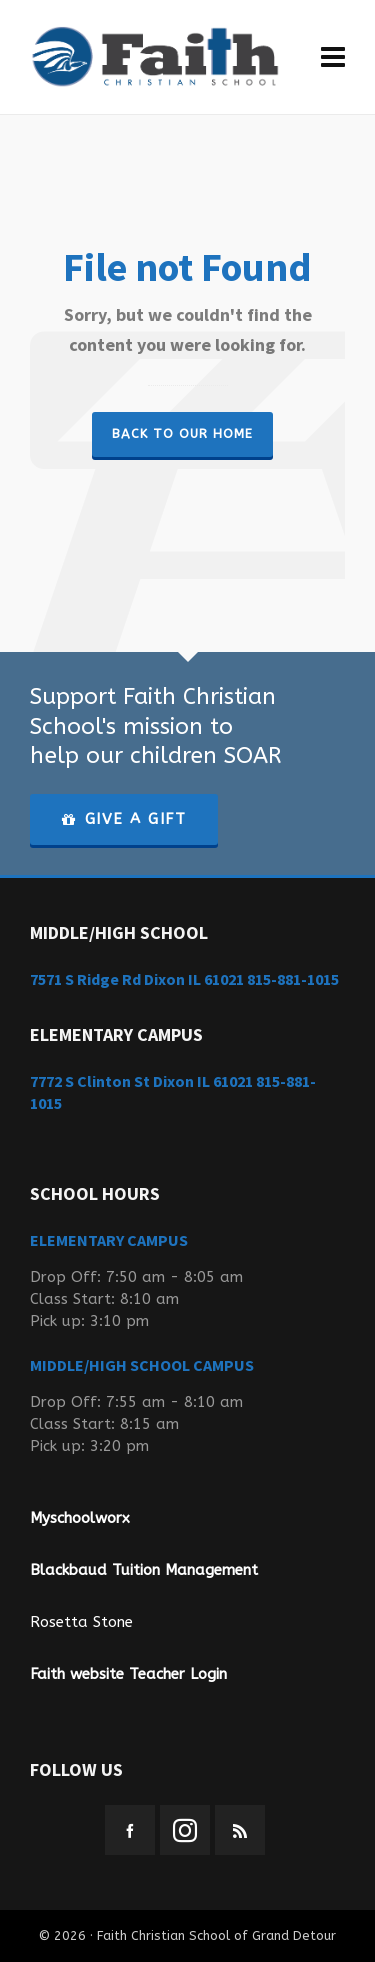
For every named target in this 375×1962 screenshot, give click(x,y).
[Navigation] (333, 57)
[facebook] (130, 1830)
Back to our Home (182, 433)
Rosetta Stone (81, 1622)
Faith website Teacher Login (128, 1674)
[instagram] (185, 1830)
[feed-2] (240, 1830)
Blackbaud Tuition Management (144, 1570)
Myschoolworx (80, 1518)
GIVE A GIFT (124, 819)
